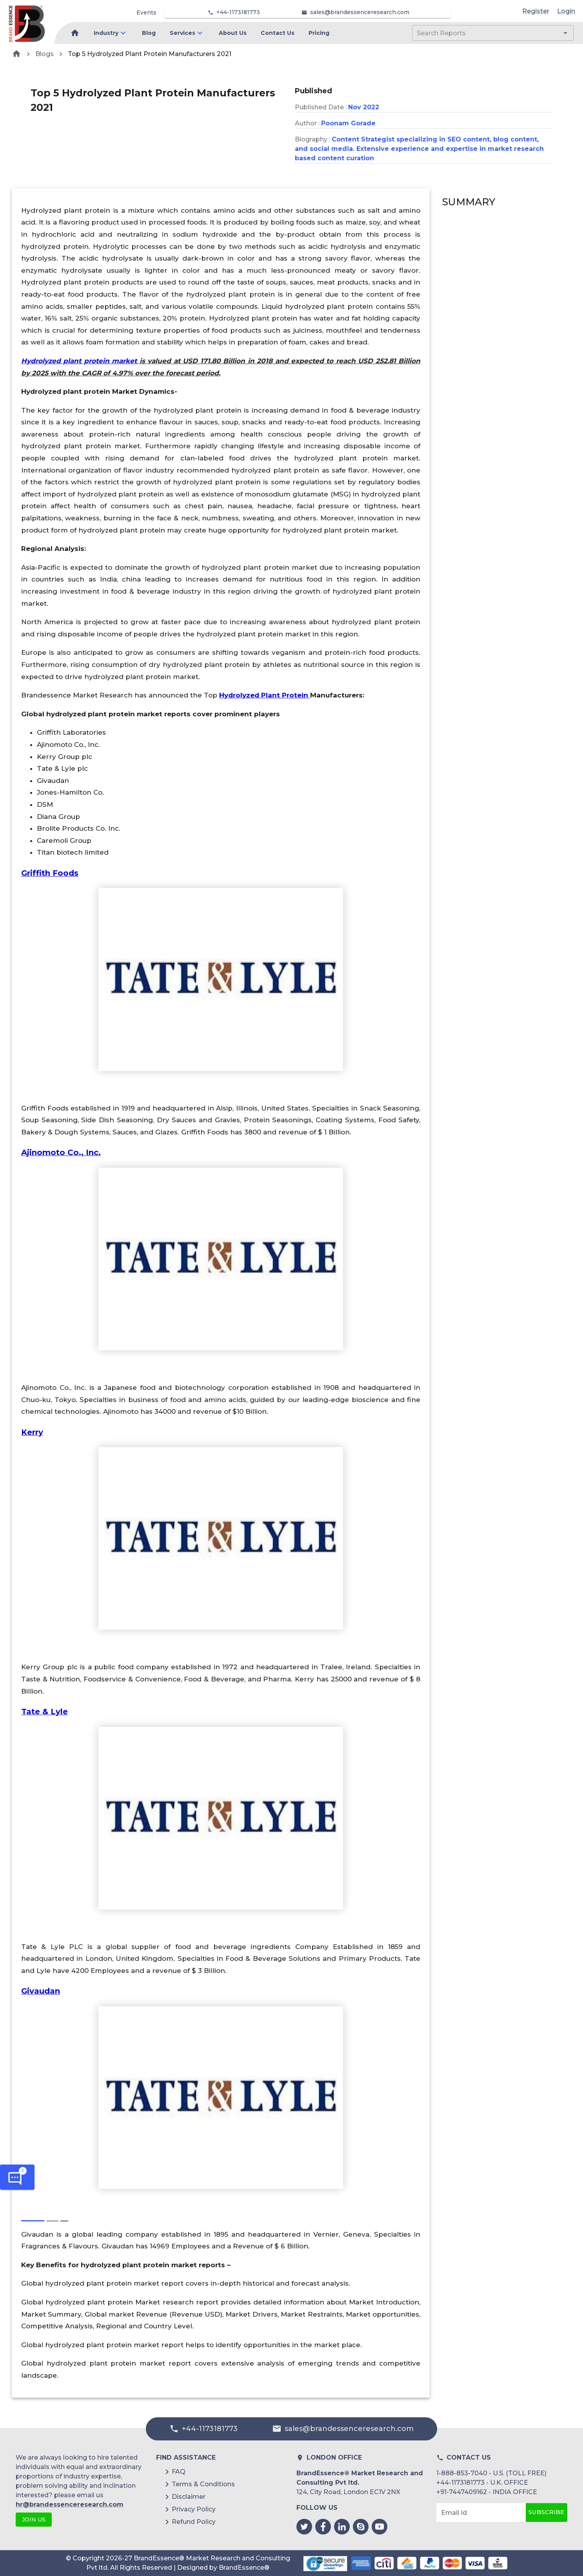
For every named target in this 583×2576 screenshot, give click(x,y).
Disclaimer (188, 2496)
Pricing (319, 32)
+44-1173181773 (238, 12)
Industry (106, 32)
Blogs (44, 54)
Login (566, 11)
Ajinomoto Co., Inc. (61, 1152)
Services (182, 32)
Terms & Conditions (203, 2484)
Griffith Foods (49, 873)
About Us (233, 32)
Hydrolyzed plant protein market (79, 361)
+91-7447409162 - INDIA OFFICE (486, 2492)
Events (146, 12)
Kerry (32, 1432)
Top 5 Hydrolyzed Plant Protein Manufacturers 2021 (149, 54)
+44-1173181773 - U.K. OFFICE (482, 2482)
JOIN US (34, 2520)
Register (535, 11)
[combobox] (481, 32)
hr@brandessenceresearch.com (70, 2504)
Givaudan (40, 1991)
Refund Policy (194, 2521)
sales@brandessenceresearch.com (359, 12)
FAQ (178, 2471)
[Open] (565, 32)
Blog (149, 32)
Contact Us (277, 32)
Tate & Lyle (44, 1711)
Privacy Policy (194, 2509)
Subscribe (546, 2512)
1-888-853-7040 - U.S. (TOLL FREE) (491, 2473)
